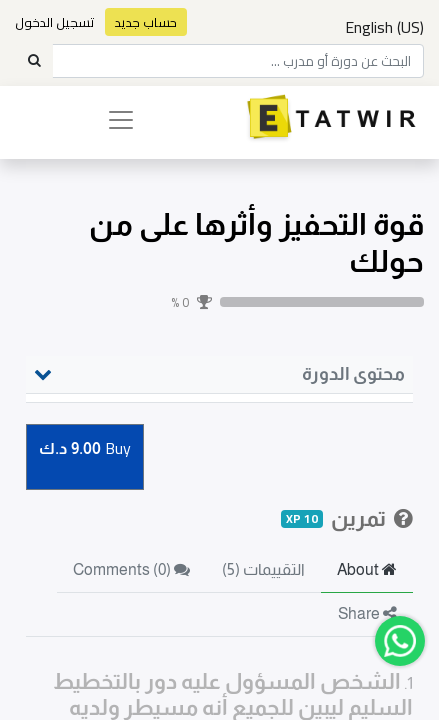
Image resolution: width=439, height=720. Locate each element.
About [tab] (367, 569)
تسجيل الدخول (55, 22)
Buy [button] (85, 449)
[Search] (34, 61)
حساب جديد (146, 22)
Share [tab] (367, 613)
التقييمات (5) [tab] (263, 569)
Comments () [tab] (131, 569)
